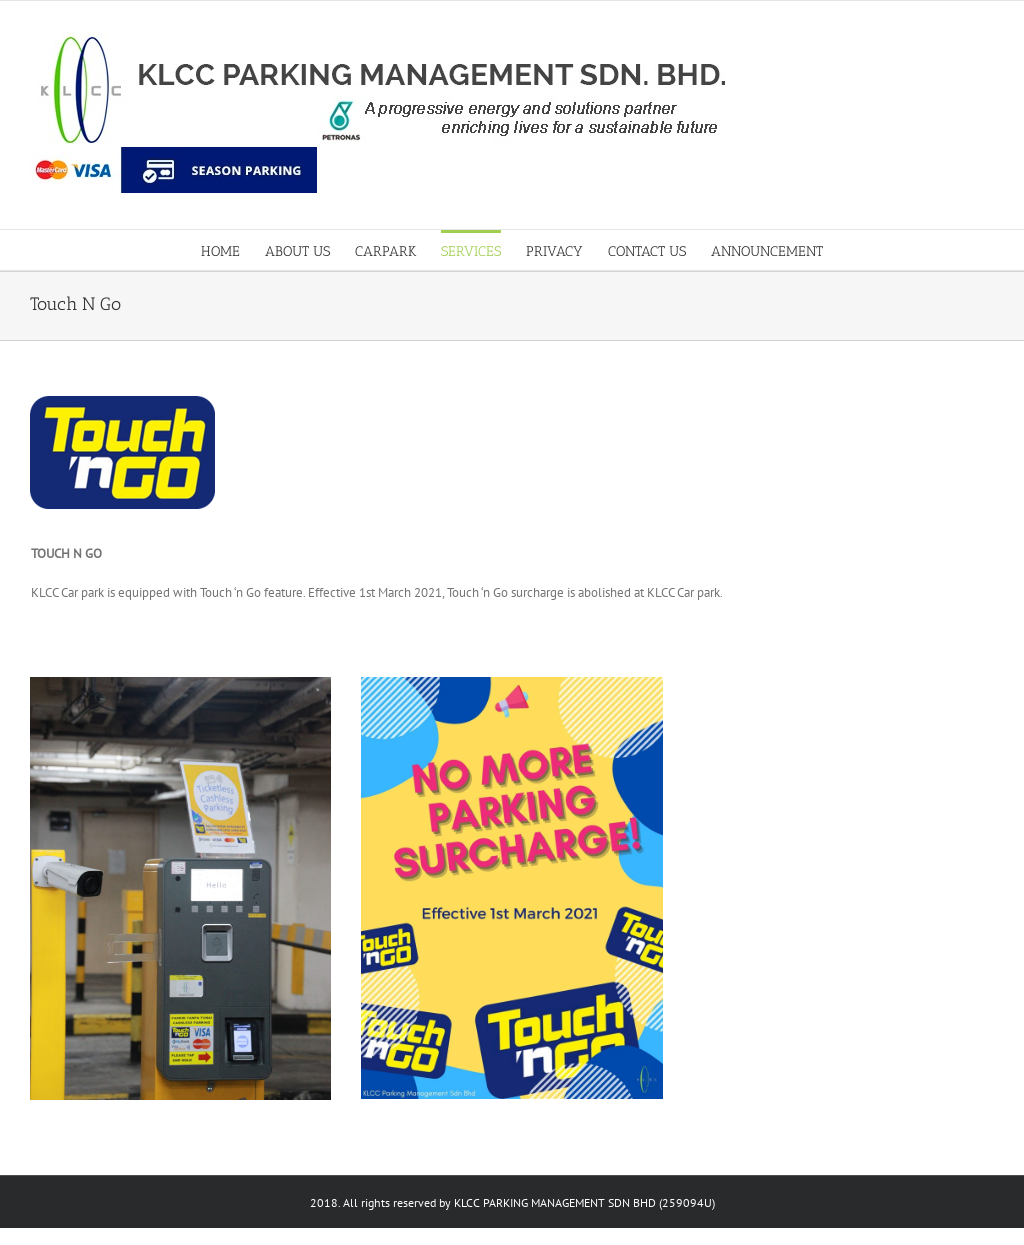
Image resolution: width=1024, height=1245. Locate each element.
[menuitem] (233, 250)
